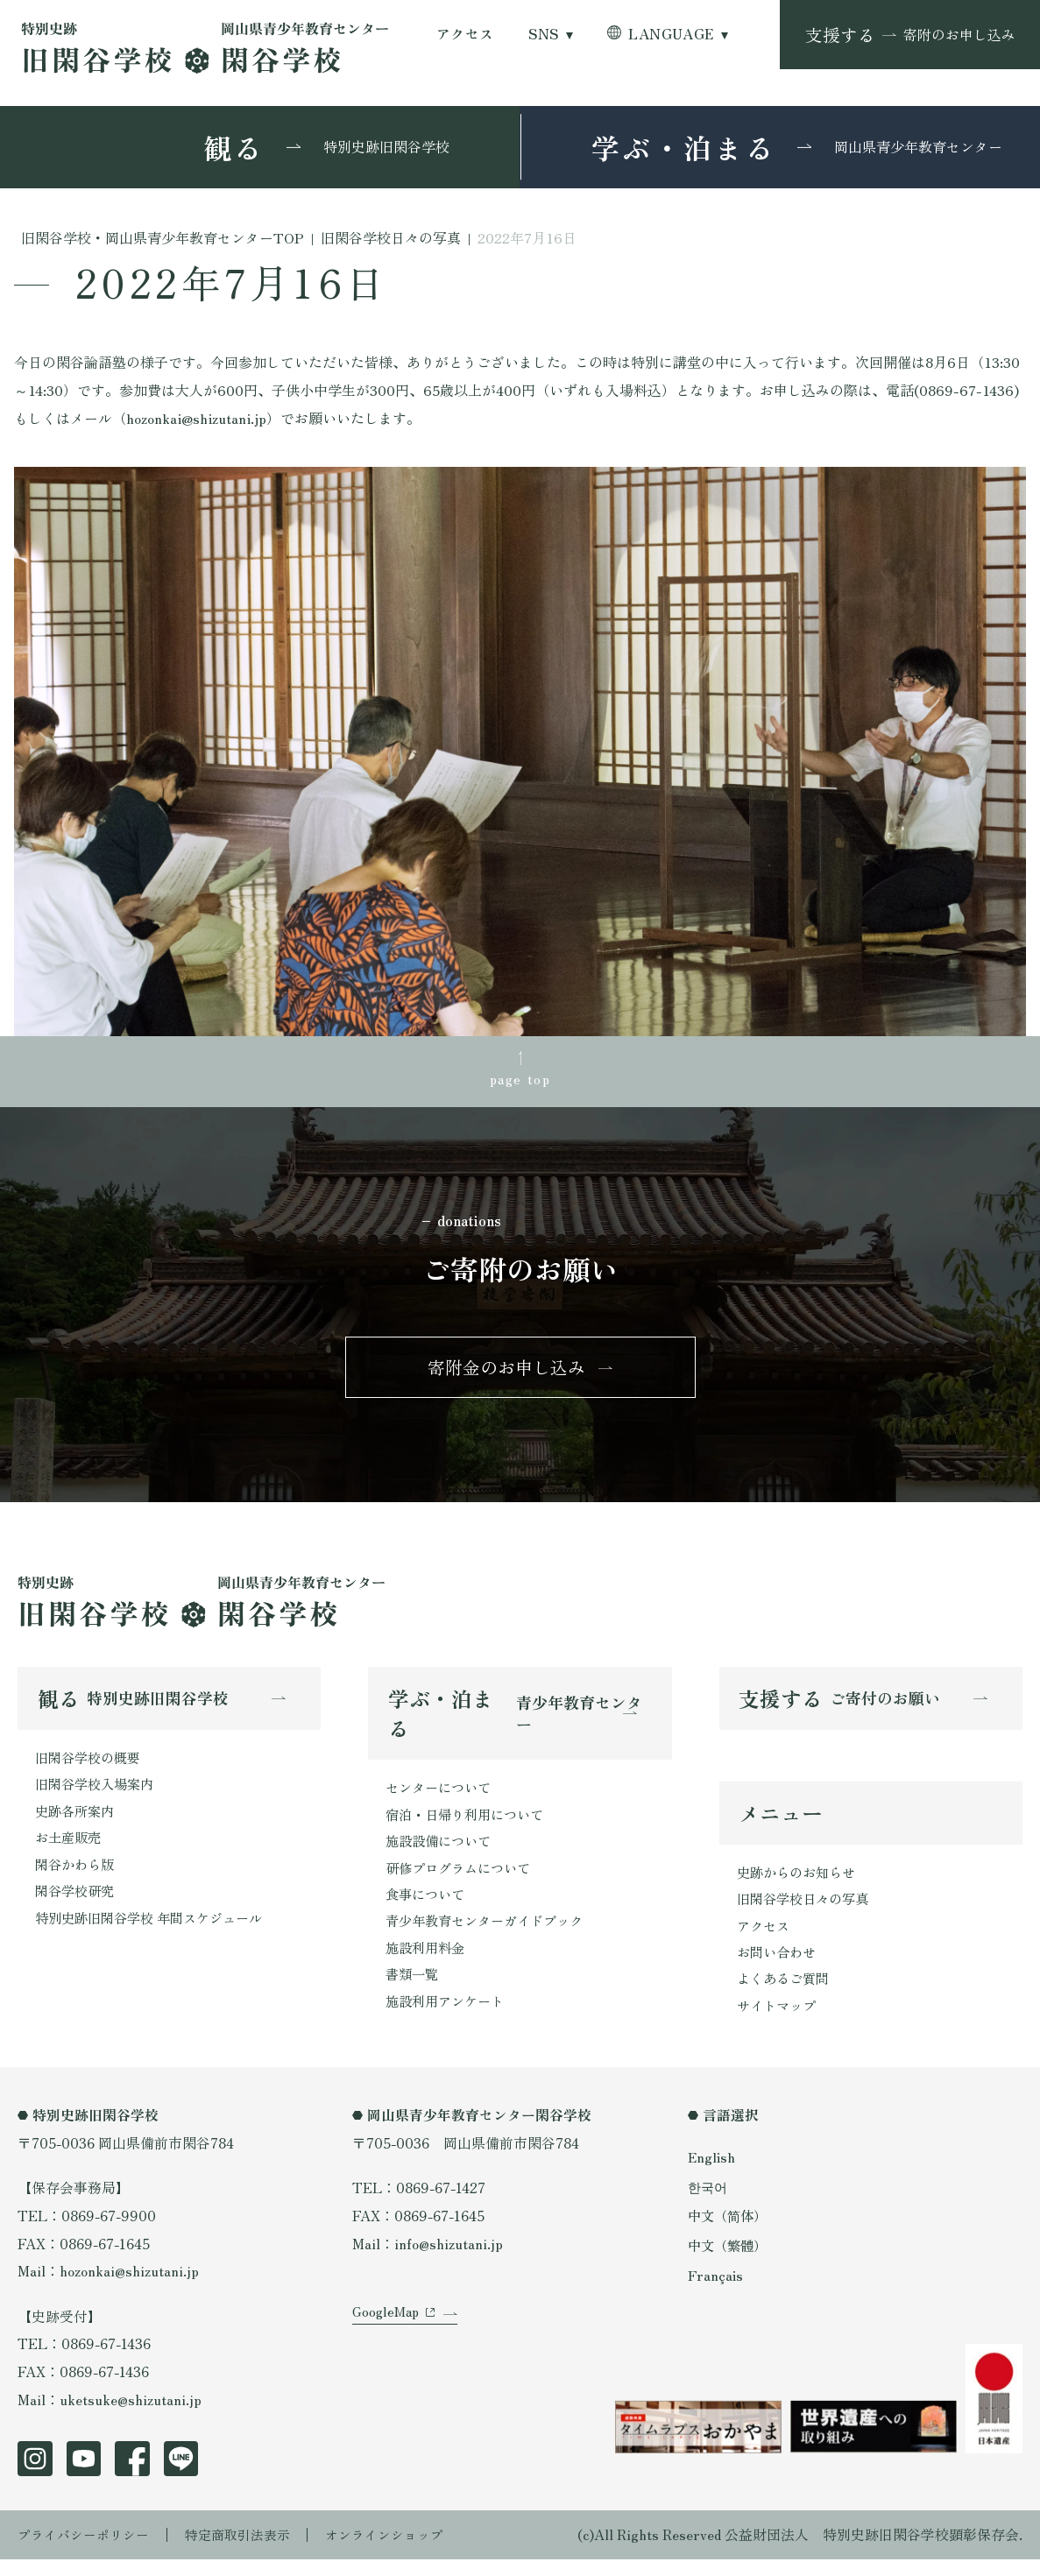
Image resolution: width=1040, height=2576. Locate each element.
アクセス (465, 34)
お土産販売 (70, 1849)
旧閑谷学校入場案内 (98, 1793)
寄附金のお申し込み (506, 1374)
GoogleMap (387, 2340)
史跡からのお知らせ (800, 1883)
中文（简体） (730, 2230)
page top (520, 1079)
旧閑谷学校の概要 (91, 1766)
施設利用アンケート (449, 2018)
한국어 (709, 2201)
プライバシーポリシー (88, 2552)
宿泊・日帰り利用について (470, 1824)
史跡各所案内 (77, 1821)
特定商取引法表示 (250, 2552)
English (712, 2173)
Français (715, 2288)
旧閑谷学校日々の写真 (807, 1911)
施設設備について (442, 1851)
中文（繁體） (730, 2259)
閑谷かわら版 (77, 1877)
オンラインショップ (404, 2552)
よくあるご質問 (786, 1994)
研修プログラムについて (463, 1879)
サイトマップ (779, 2021)
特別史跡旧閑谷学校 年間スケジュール (156, 1933)
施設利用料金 (428, 1962)
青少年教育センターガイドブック (491, 1934)
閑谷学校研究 (77, 1905)
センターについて (442, 1796)
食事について (428, 1907)
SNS (543, 34)
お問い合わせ (779, 1966)
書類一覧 (414, 1990)
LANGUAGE (671, 34)
